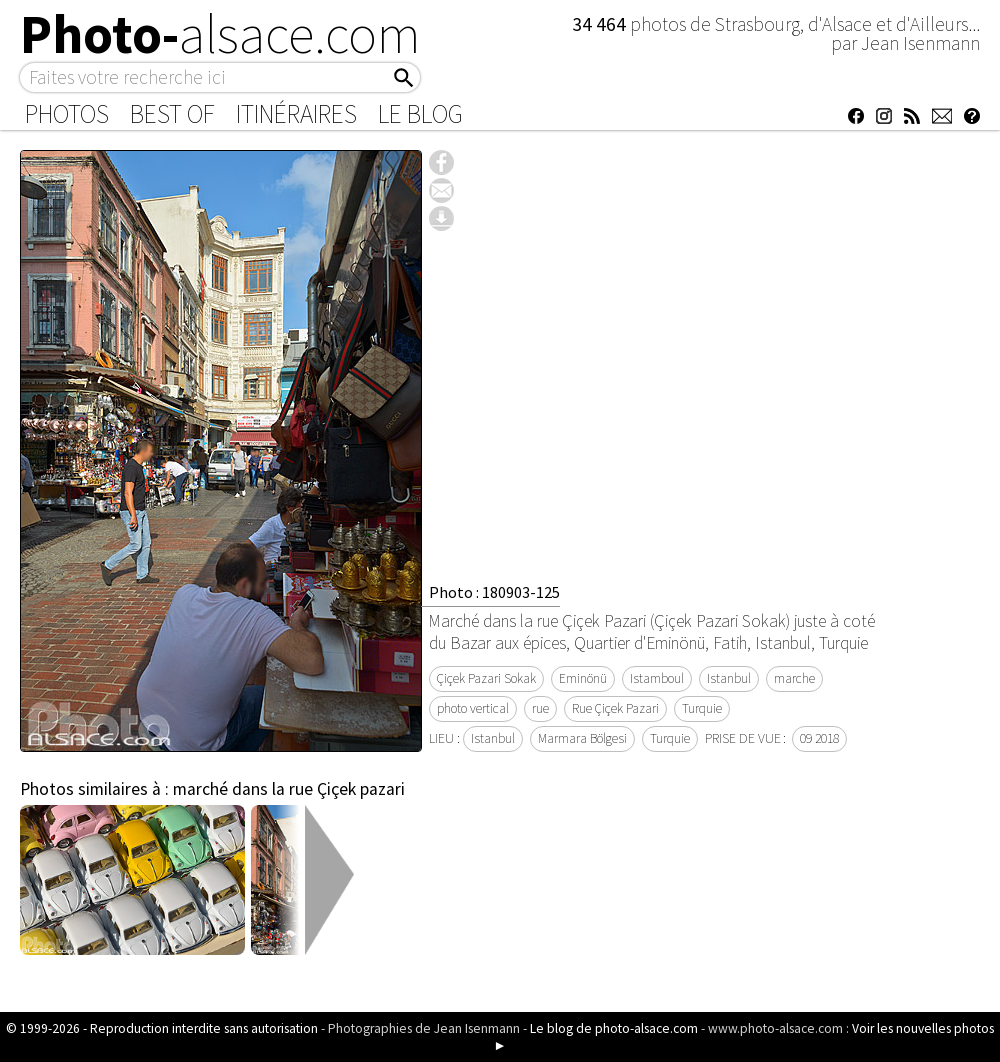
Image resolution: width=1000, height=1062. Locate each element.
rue (540, 708)
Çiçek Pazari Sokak (486, 678)
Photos (67, 114)
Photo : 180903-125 (494, 592)
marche (794, 678)
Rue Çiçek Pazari (615, 708)
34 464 (601, 24)
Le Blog (420, 114)
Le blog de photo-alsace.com (614, 1028)
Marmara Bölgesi (582, 738)
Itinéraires (296, 114)
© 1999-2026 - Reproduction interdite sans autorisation (162, 1028)
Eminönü (583, 678)
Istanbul (729, 678)
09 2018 (819, 738)
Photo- (220, 34)
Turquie (702, 708)
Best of (172, 114)
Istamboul (657, 678)
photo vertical (473, 708)
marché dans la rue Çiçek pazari (289, 789)
